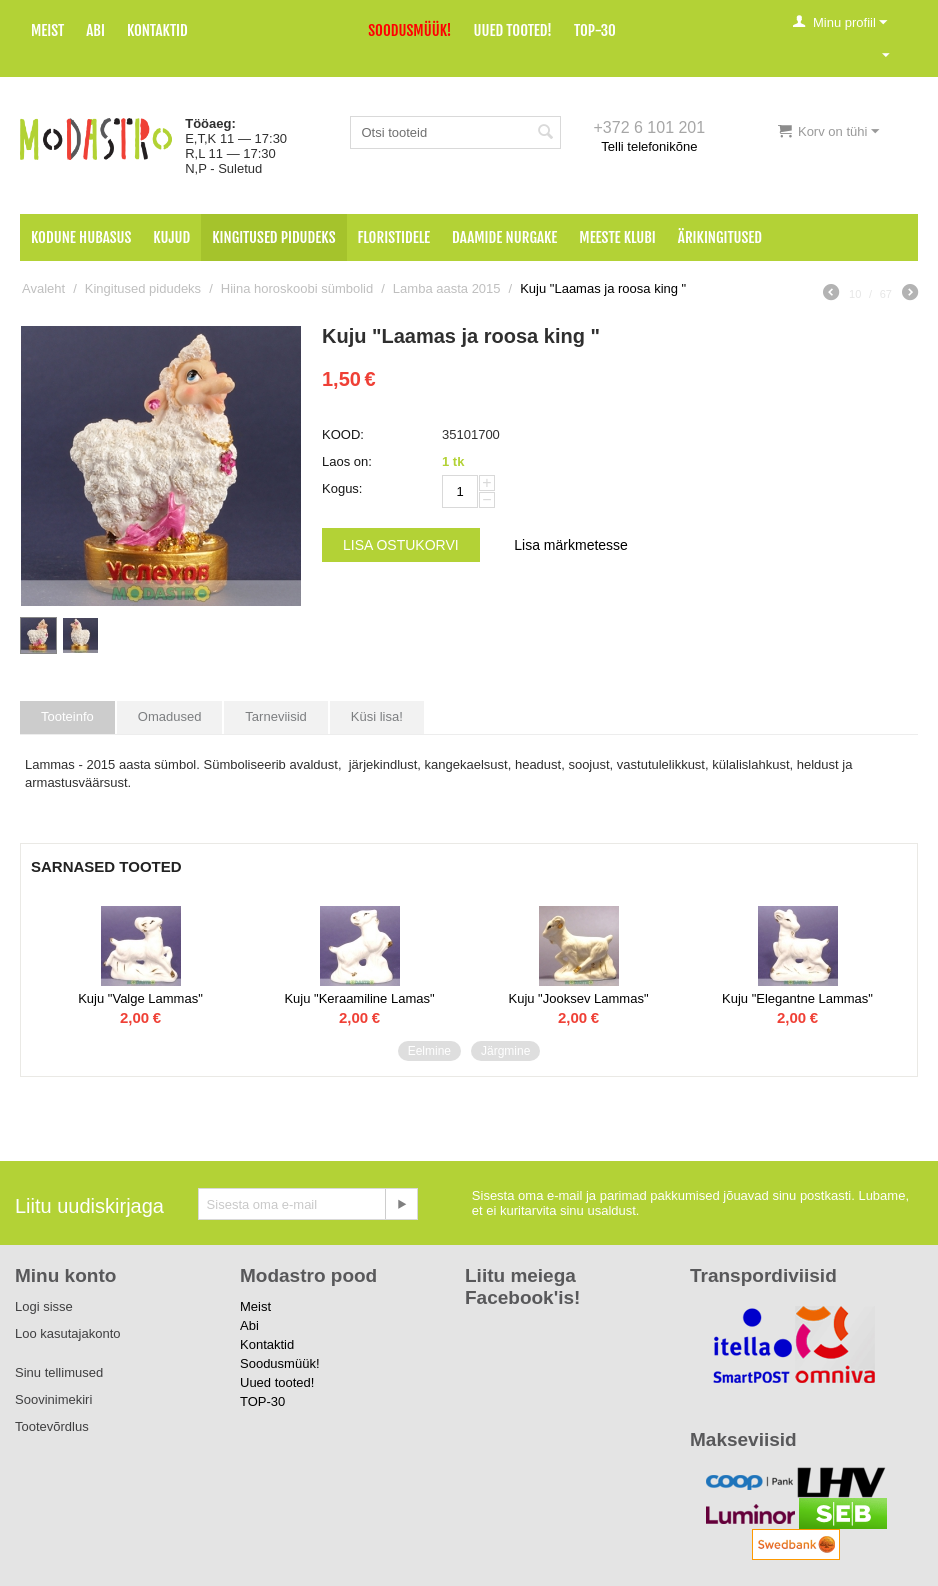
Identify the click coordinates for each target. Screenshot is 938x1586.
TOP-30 (595, 30)
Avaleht (43, 288)
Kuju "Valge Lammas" (140, 998)
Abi (95, 30)
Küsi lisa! (377, 716)
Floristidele (394, 237)
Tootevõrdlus (52, 1426)
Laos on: (347, 461)
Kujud (171, 237)
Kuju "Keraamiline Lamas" (359, 998)
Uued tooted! (513, 30)
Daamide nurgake (504, 237)
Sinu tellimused (59, 1372)
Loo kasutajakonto (68, 1333)
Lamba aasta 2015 (447, 288)
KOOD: (343, 434)
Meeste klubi (617, 237)
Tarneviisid (275, 716)
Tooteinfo (67, 716)
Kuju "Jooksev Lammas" (578, 998)
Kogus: (342, 488)
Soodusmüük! (409, 30)
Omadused (170, 716)
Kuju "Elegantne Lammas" (797, 998)
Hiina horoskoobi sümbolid (297, 288)
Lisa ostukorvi (401, 545)
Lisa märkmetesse (571, 545)
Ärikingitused (720, 237)
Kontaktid (157, 30)
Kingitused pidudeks (273, 237)
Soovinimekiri (53, 1399)
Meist (47, 30)
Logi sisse (44, 1306)
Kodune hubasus (81, 237)
